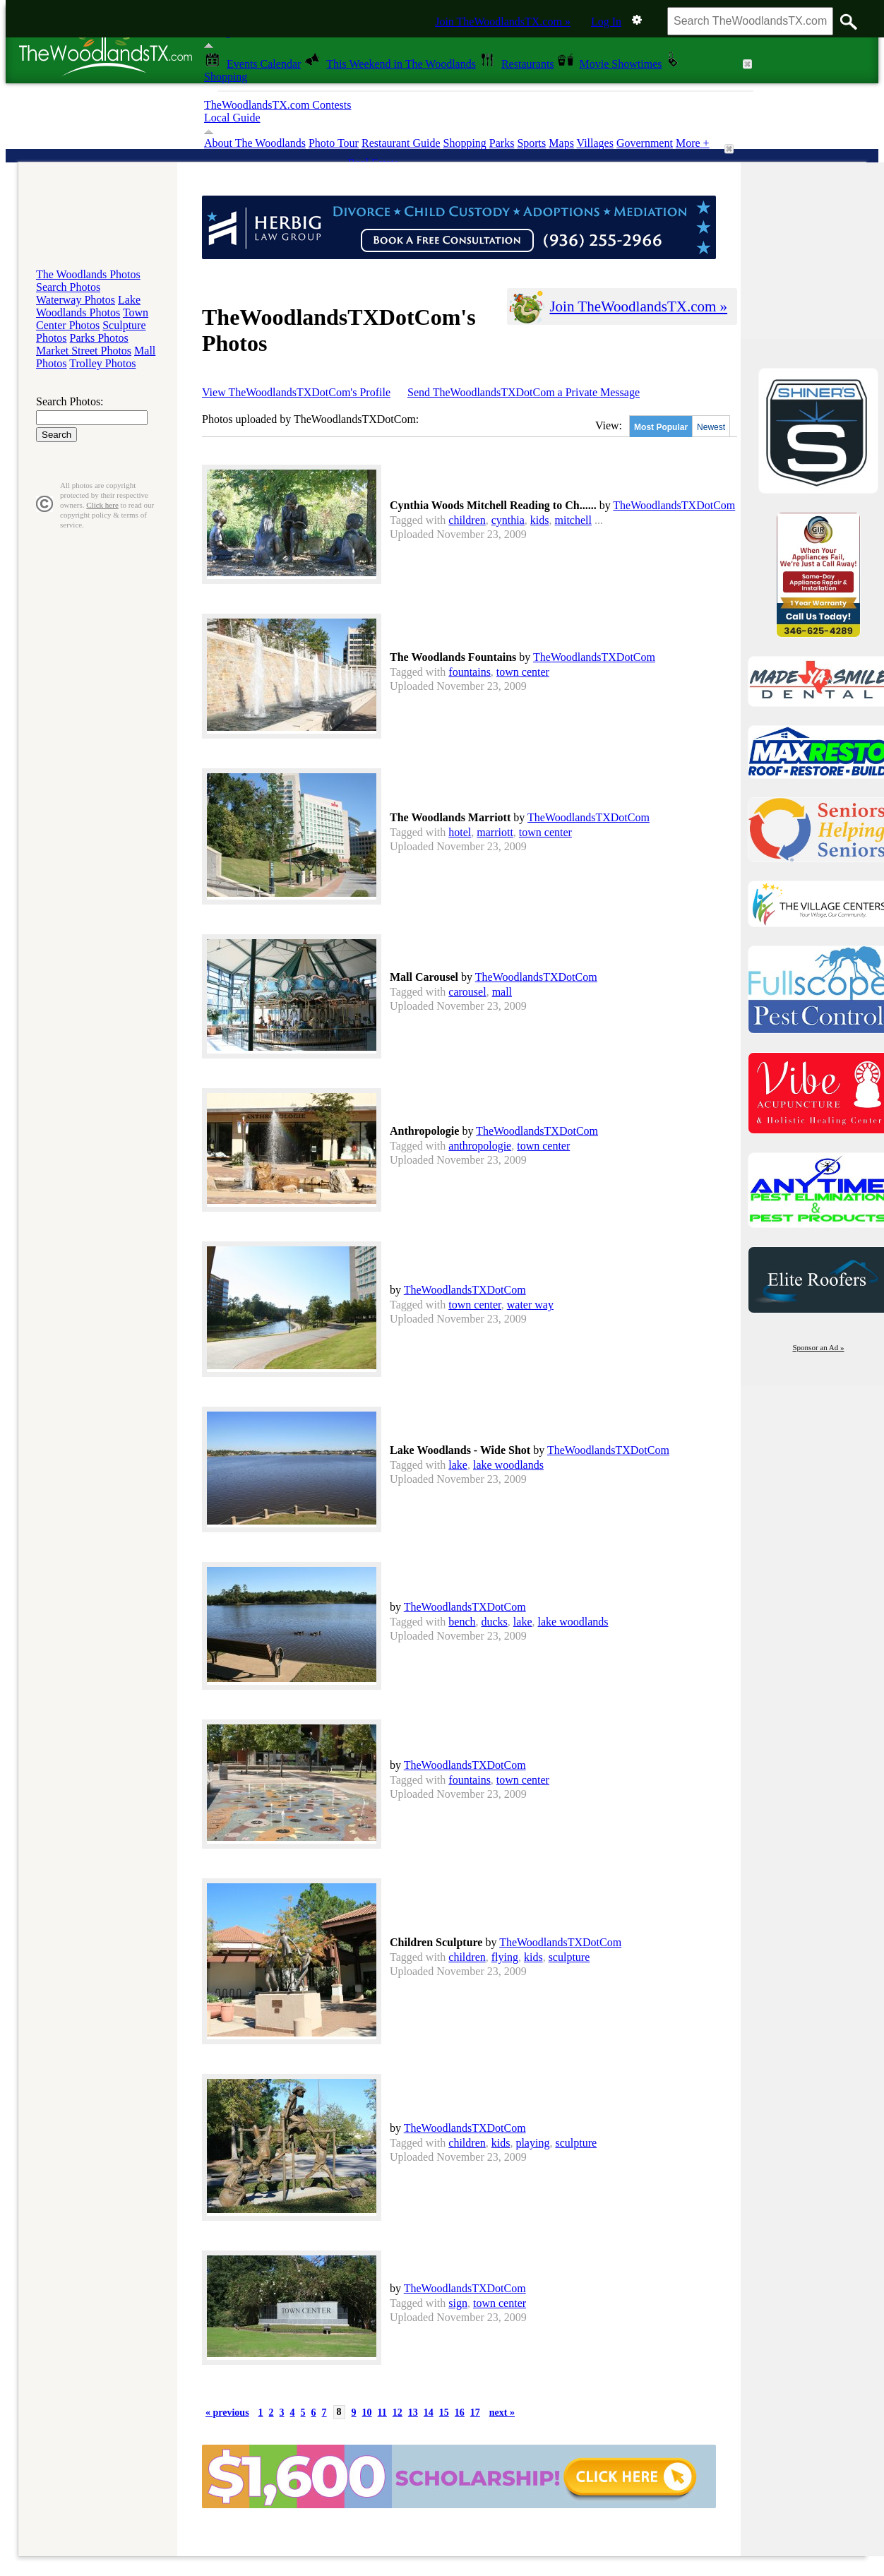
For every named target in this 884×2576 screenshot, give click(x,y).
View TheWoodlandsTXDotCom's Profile (296, 392)
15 (444, 2412)
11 (382, 2412)
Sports (531, 143)
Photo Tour (334, 143)
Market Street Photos (83, 351)
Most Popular (661, 427)
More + (693, 143)
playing (532, 2143)
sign (457, 2303)
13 (413, 2412)
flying (504, 1957)
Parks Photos (99, 338)
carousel (467, 992)
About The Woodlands (255, 143)
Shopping (464, 143)
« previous (227, 2412)
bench (461, 1622)
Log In (606, 22)
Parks (502, 143)
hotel (459, 832)
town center (522, 672)
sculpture (569, 1957)
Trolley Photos (102, 363)
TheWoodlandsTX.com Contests (277, 105)
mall (502, 992)
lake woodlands (508, 1465)
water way (530, 1305)
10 (367, 2412)
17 (475, 2412)
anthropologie (479, 1146)
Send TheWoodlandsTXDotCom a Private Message (523, 392)
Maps (561, 143)
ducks (495, 1622)
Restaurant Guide (401, 143)
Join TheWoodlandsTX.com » (503, 22)
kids (539, 520)
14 (429, 2412)
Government (644, 143)
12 (397, 2412)
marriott (495, 832)
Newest (711, 427)
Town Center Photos (92, 318)
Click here (102, 505)
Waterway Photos (75, 300)
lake (457, 1465)
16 (460, 2412)
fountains (469, 672)
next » (502, 2412)
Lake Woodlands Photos (88, 306)
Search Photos (68, 287)
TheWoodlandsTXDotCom (674, 505)
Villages (595, 143)
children (466, 520)
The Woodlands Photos (88, 274)
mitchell (573, 520)
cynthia (508, 520)
